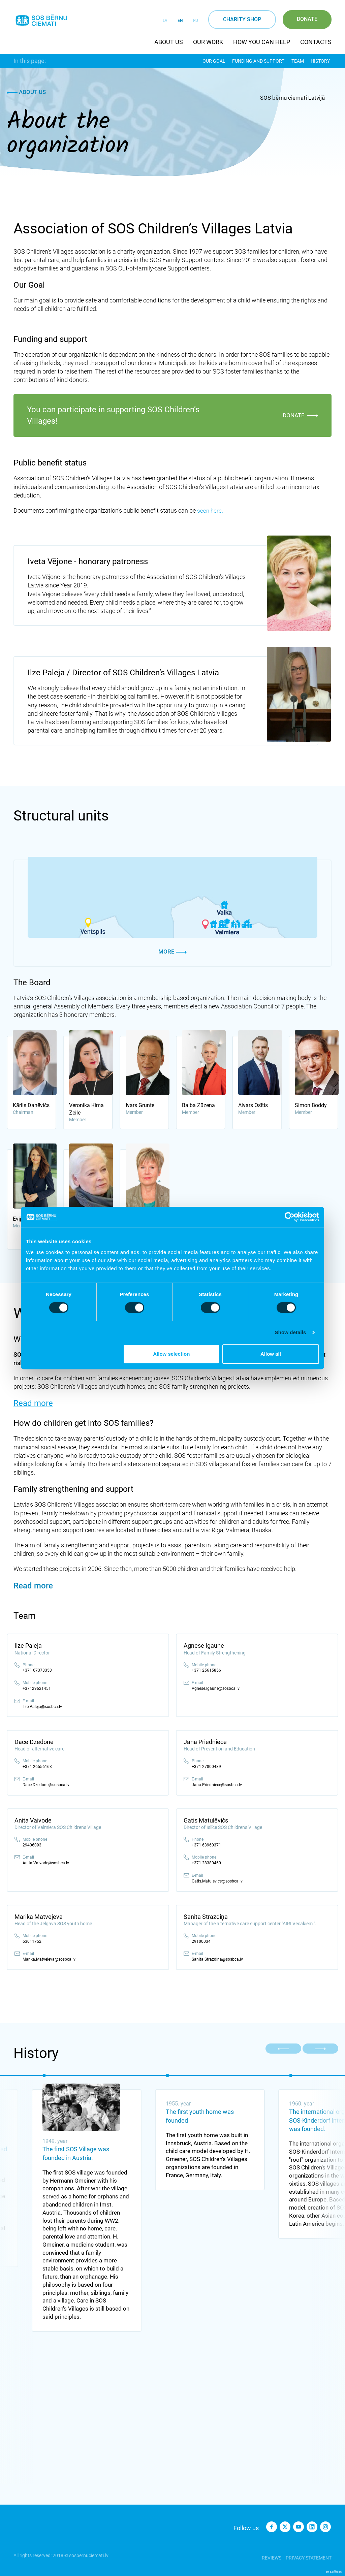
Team (299, 61)
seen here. (210, 510)
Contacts (316, 41)
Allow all (270, 1354)
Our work (208, 41)
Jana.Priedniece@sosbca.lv (217, 1784)
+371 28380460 (206, 1863)
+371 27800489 (206, 1766)
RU (195, 20)
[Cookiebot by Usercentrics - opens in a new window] (289, 1217)
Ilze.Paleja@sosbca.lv (42, 1706)
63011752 (32, 1941)
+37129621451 (37, 1688)
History (322, 61)
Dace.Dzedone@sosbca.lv (46, 1784)
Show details (290, 1332)
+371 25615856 (206, 1670)
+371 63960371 (206, 1845)
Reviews (269, 2555)
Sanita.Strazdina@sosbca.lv (217, 1959)
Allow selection (171, 1354)
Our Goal (214, 61)
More (172, 951)
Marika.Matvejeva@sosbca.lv (49, 1959)
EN (180, 20)
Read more (33, 1403)
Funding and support (259, 61)
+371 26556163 (37, 1766)
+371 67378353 (37, 1670)
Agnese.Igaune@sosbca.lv (216, 1688)
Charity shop (242, 19)
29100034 (201, 1941)
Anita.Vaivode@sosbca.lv (46, 1863)
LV (165, 20)
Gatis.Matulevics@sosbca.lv (217, 1881)
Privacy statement (309, 2555)
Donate (307, 19)
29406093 (32, 1845)
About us (168, 41)
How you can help (261, 41)
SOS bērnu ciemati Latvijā (292, 97)
